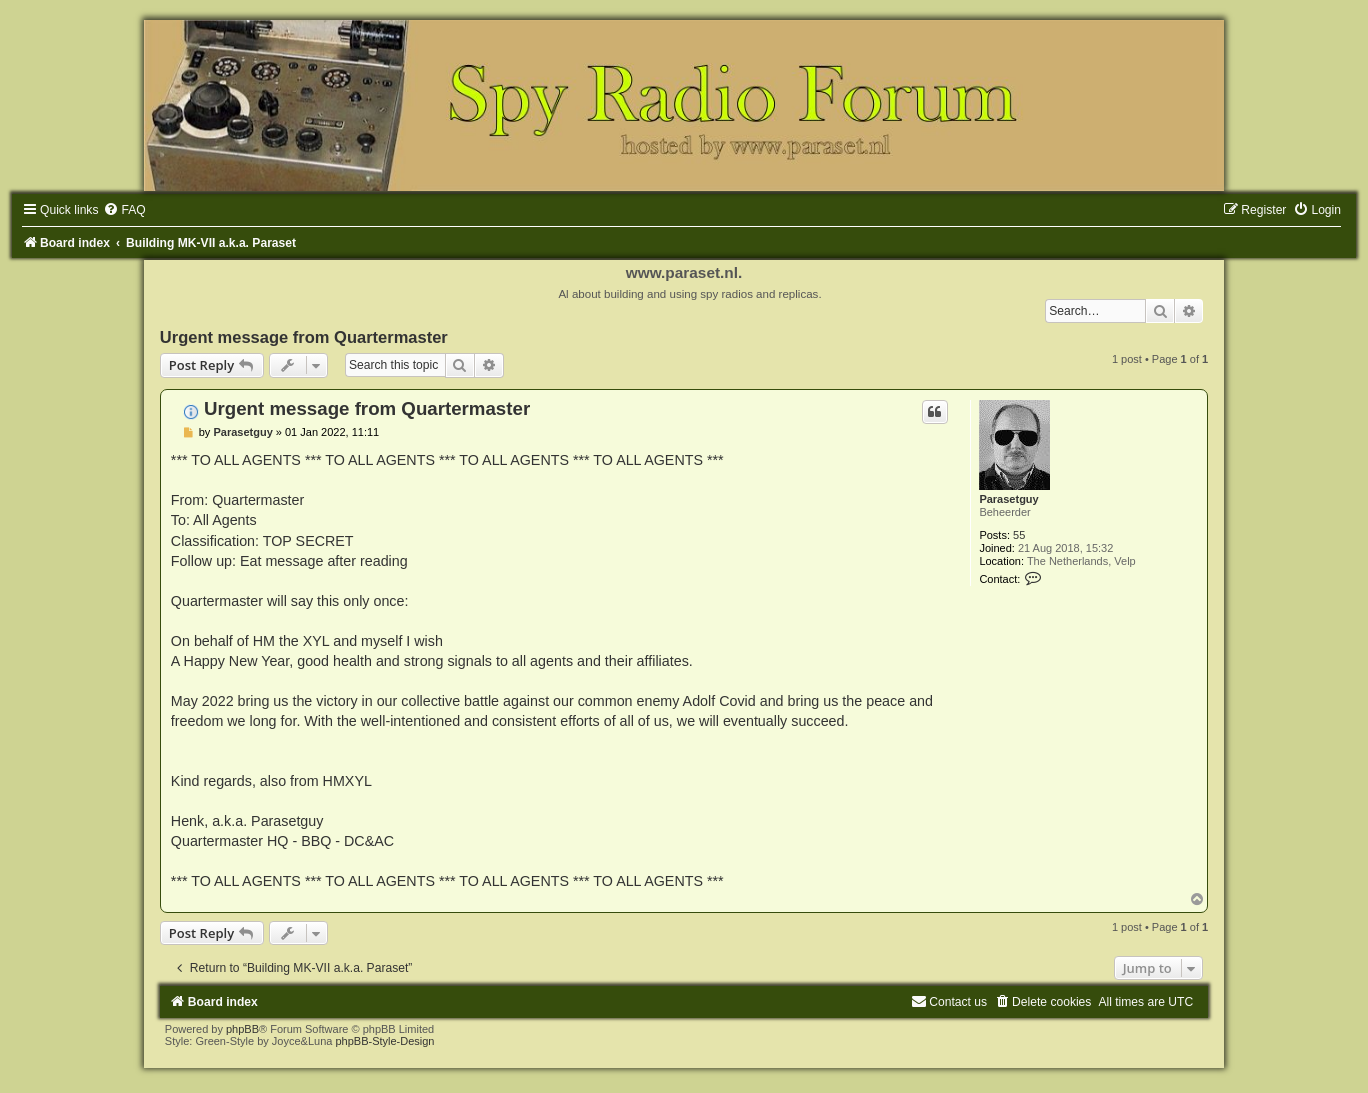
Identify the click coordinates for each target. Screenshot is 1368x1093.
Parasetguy (1008, 499)
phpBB (242, 1029)
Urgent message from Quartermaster (304, 337)
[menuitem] (124, 210)
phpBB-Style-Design (384, 1041)
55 (1019, 535)
